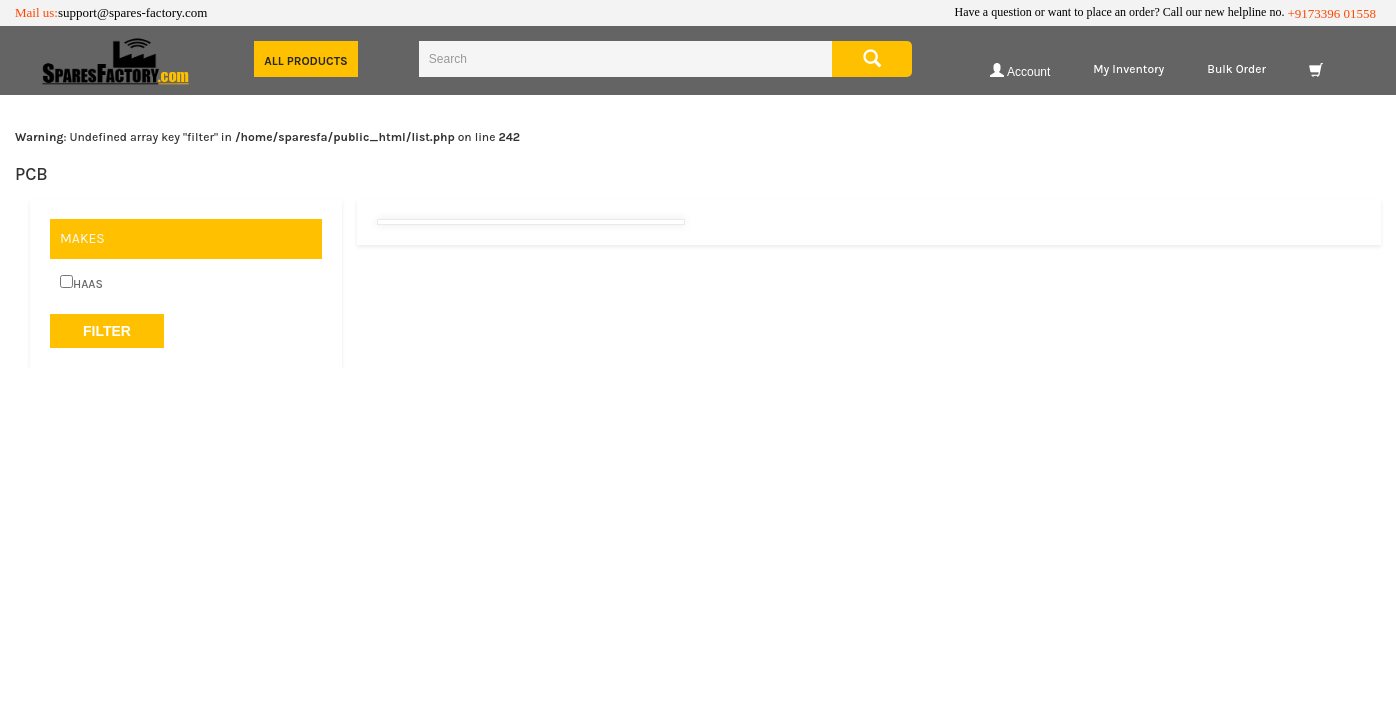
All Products (305, 61)
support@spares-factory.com (132, 12)
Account (1020, 70)
